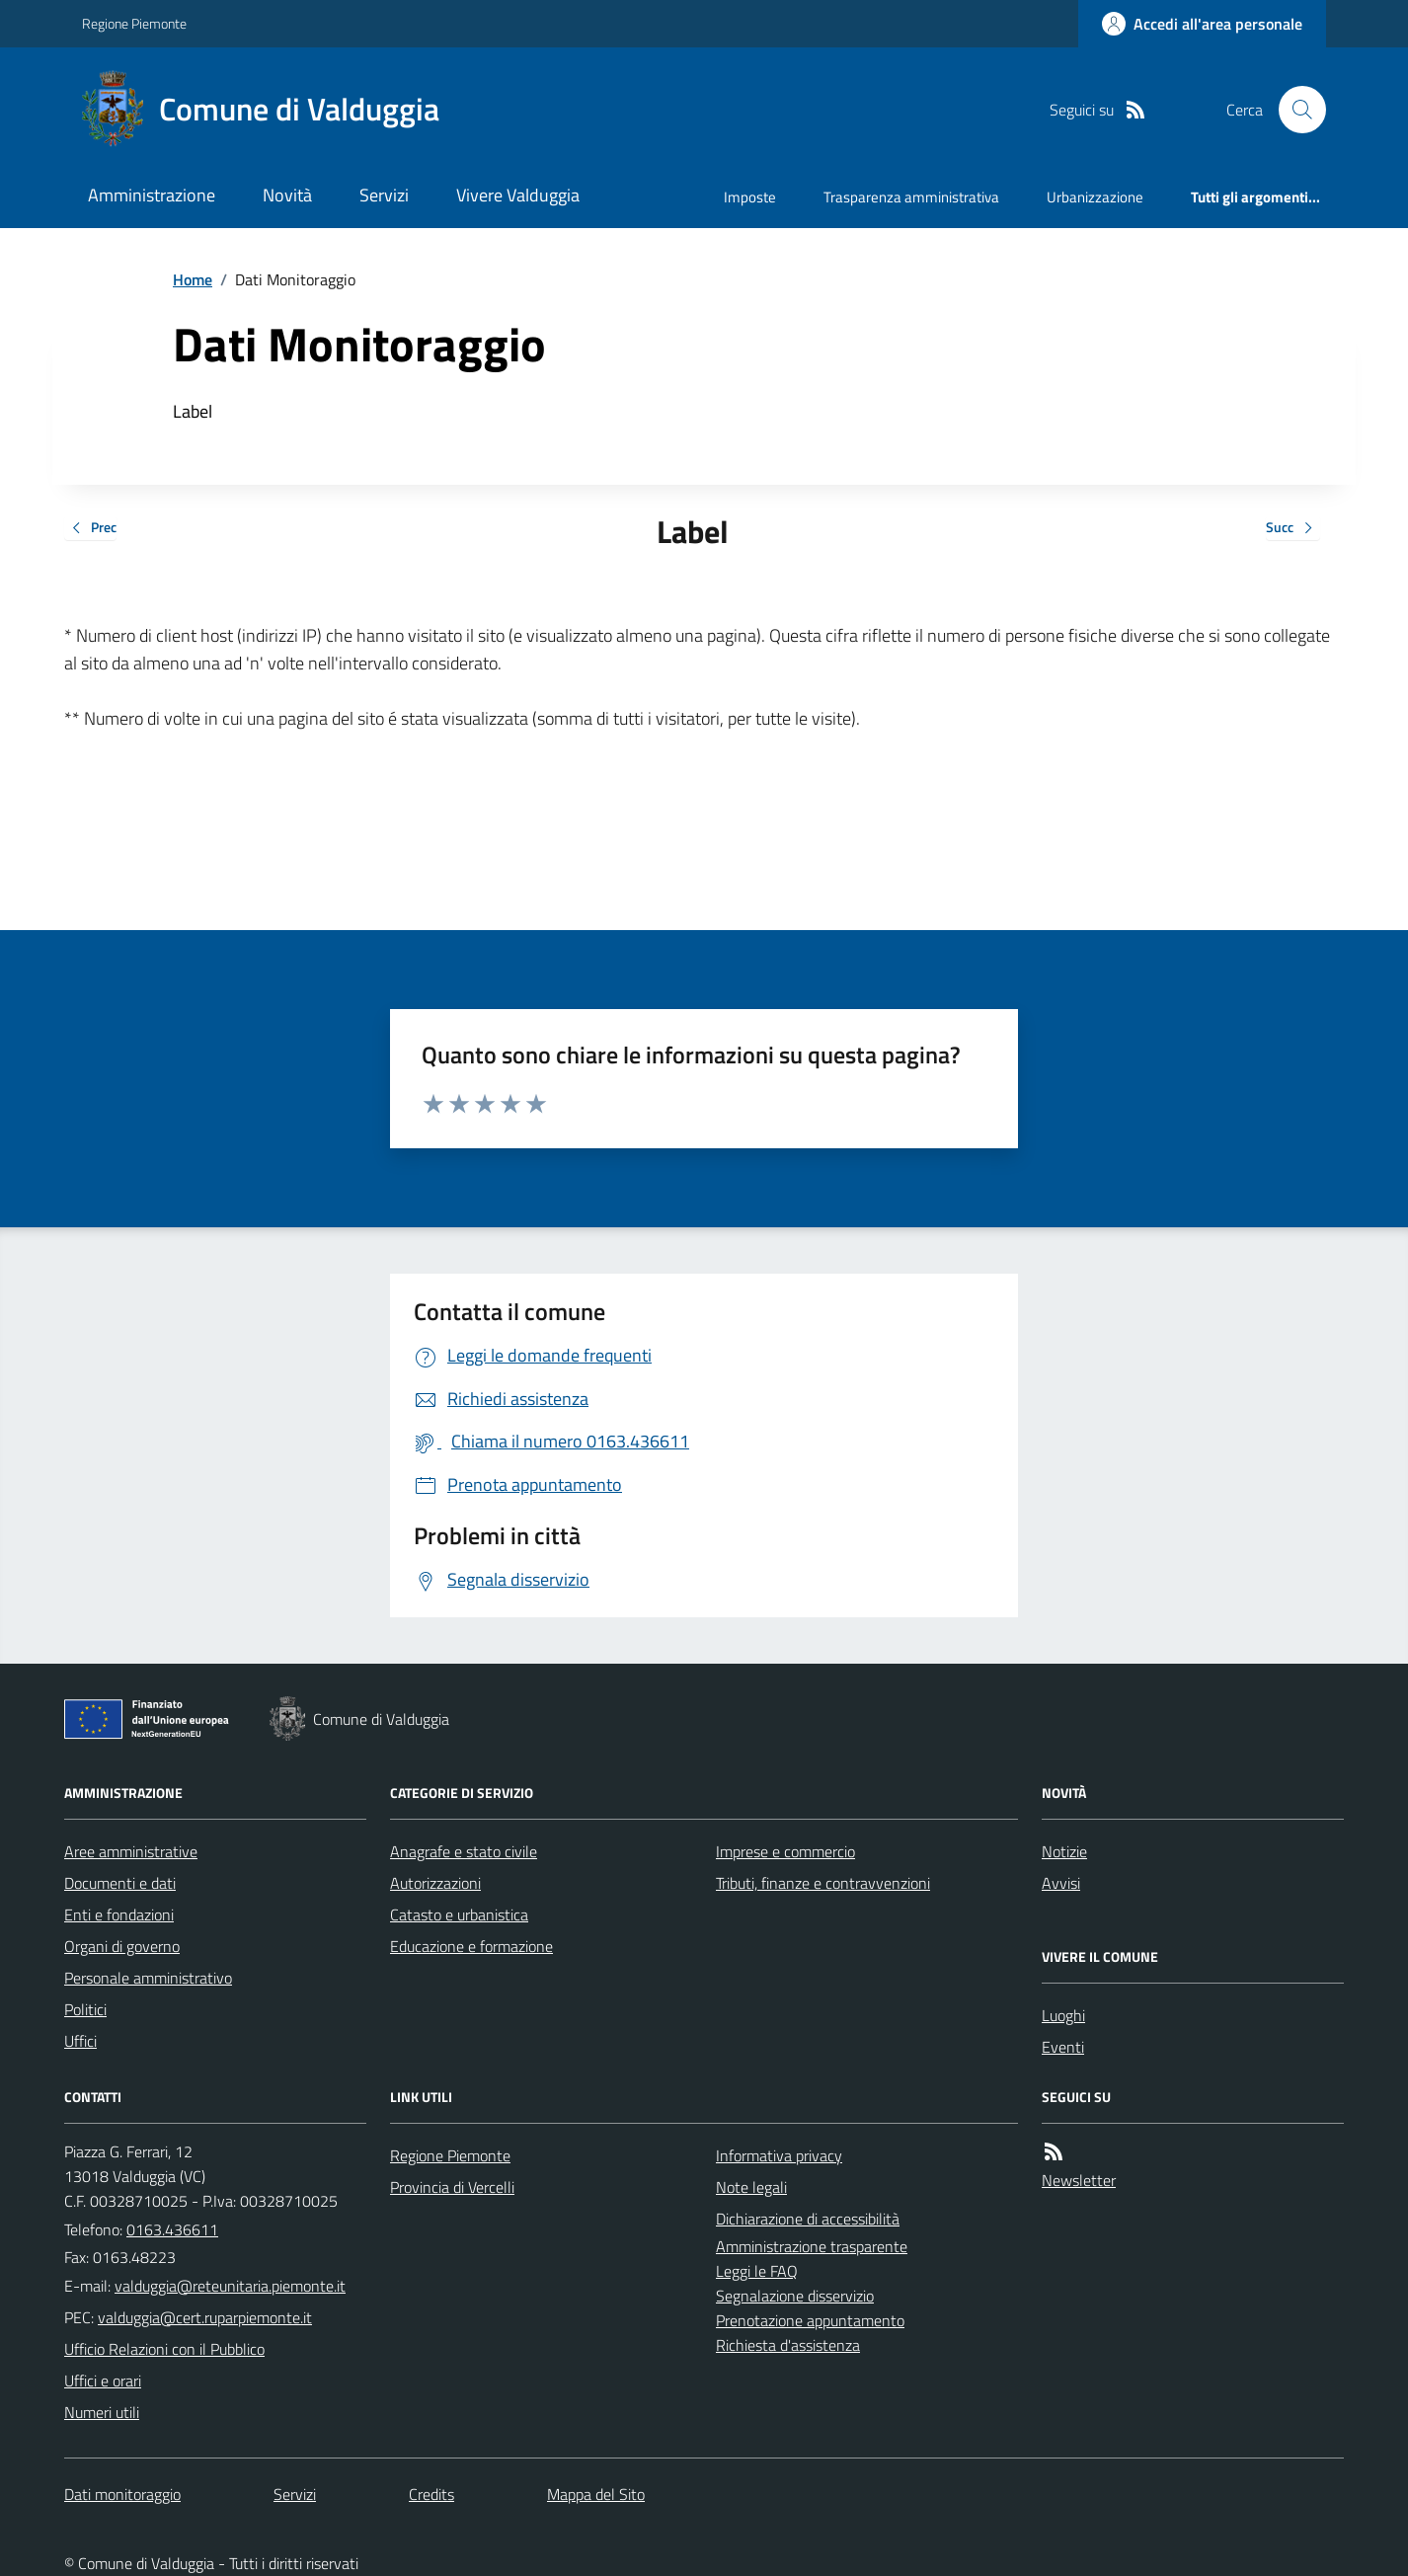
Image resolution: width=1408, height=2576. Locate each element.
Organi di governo (122, 1946)
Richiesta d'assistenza (788, 2345)
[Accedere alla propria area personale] (1202, 23)
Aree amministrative (130, 1851)
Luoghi (1063, 2015)
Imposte (750, 197)
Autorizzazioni (435, 1883)
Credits (431, 2494)
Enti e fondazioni (119, 1914)
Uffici (80, 2041)
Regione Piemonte (134, 23)
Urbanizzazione (1095, 197)
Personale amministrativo (148, 1978)
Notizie (1064, 1851)
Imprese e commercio (785, 1851)
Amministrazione (151, 195)
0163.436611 (172, 2229)
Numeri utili (101, 2412)
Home (192, 279)
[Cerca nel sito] (1294, 109)
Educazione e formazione (471, 1946)
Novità (287, 195)
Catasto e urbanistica (459, 1914)
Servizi (384, 195)
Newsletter (1079, 2180)
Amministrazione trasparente (811, 2246)
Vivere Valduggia (518, 195)
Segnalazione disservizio (795, 2295)
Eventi (1063, 2047)
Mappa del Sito (596, 2494)
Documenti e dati (120, 1883)
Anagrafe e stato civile (463, 1851)
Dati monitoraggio (122, 2494)
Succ (1293, 528)
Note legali (751, 2187)
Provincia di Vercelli (452, 2187)
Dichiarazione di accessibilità (808, 2218)
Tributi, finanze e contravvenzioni (823, 1883)
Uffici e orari (102, 2380)
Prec (90, 528)
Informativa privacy (779, 2155)
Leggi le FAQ (757, 2271)
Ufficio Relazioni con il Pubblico (164, 2349)
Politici (85, 2009)
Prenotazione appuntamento (810, 2320)
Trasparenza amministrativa (911, 197)
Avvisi (1061, 1883)
